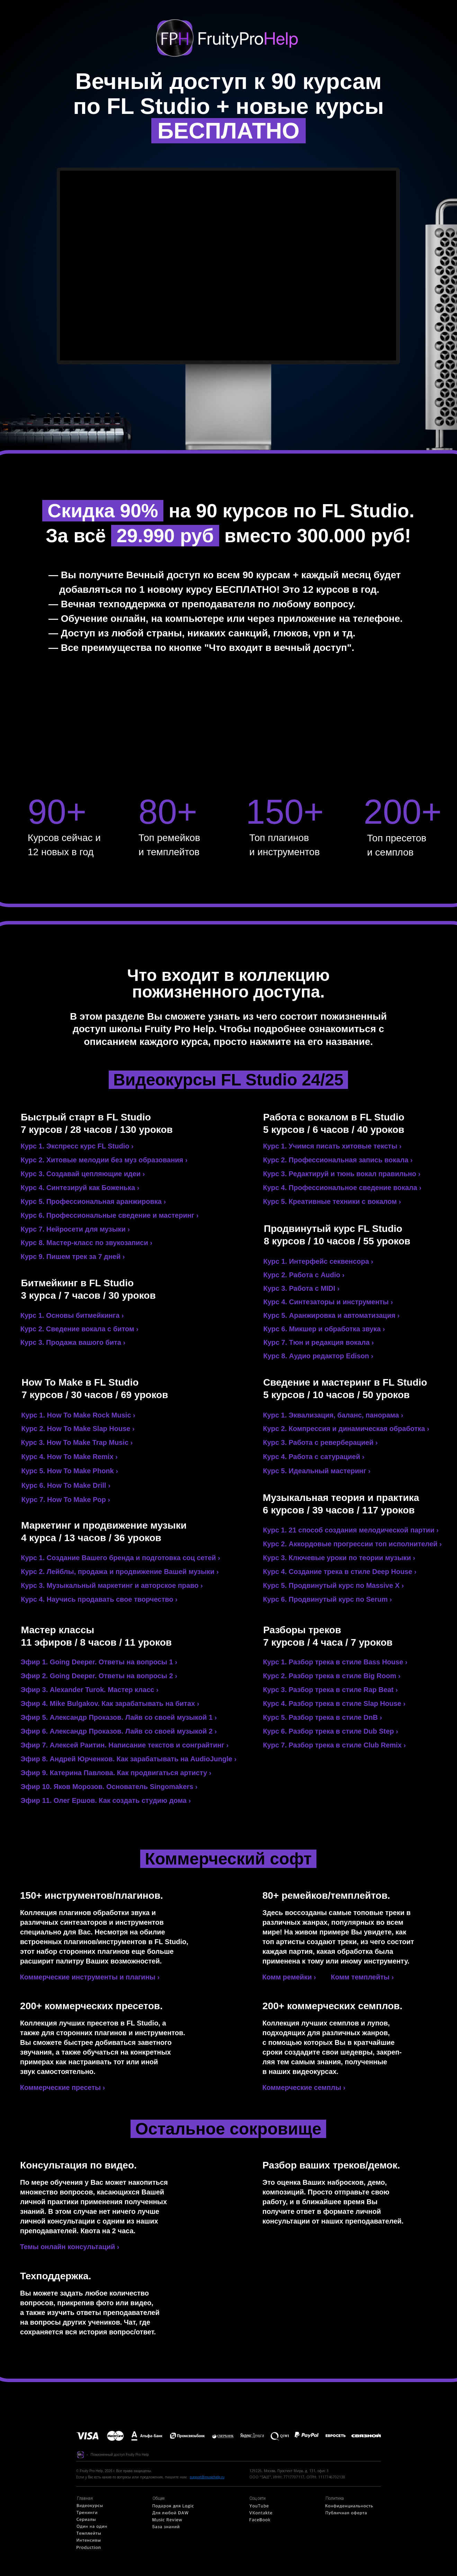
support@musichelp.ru (207, 2477)
